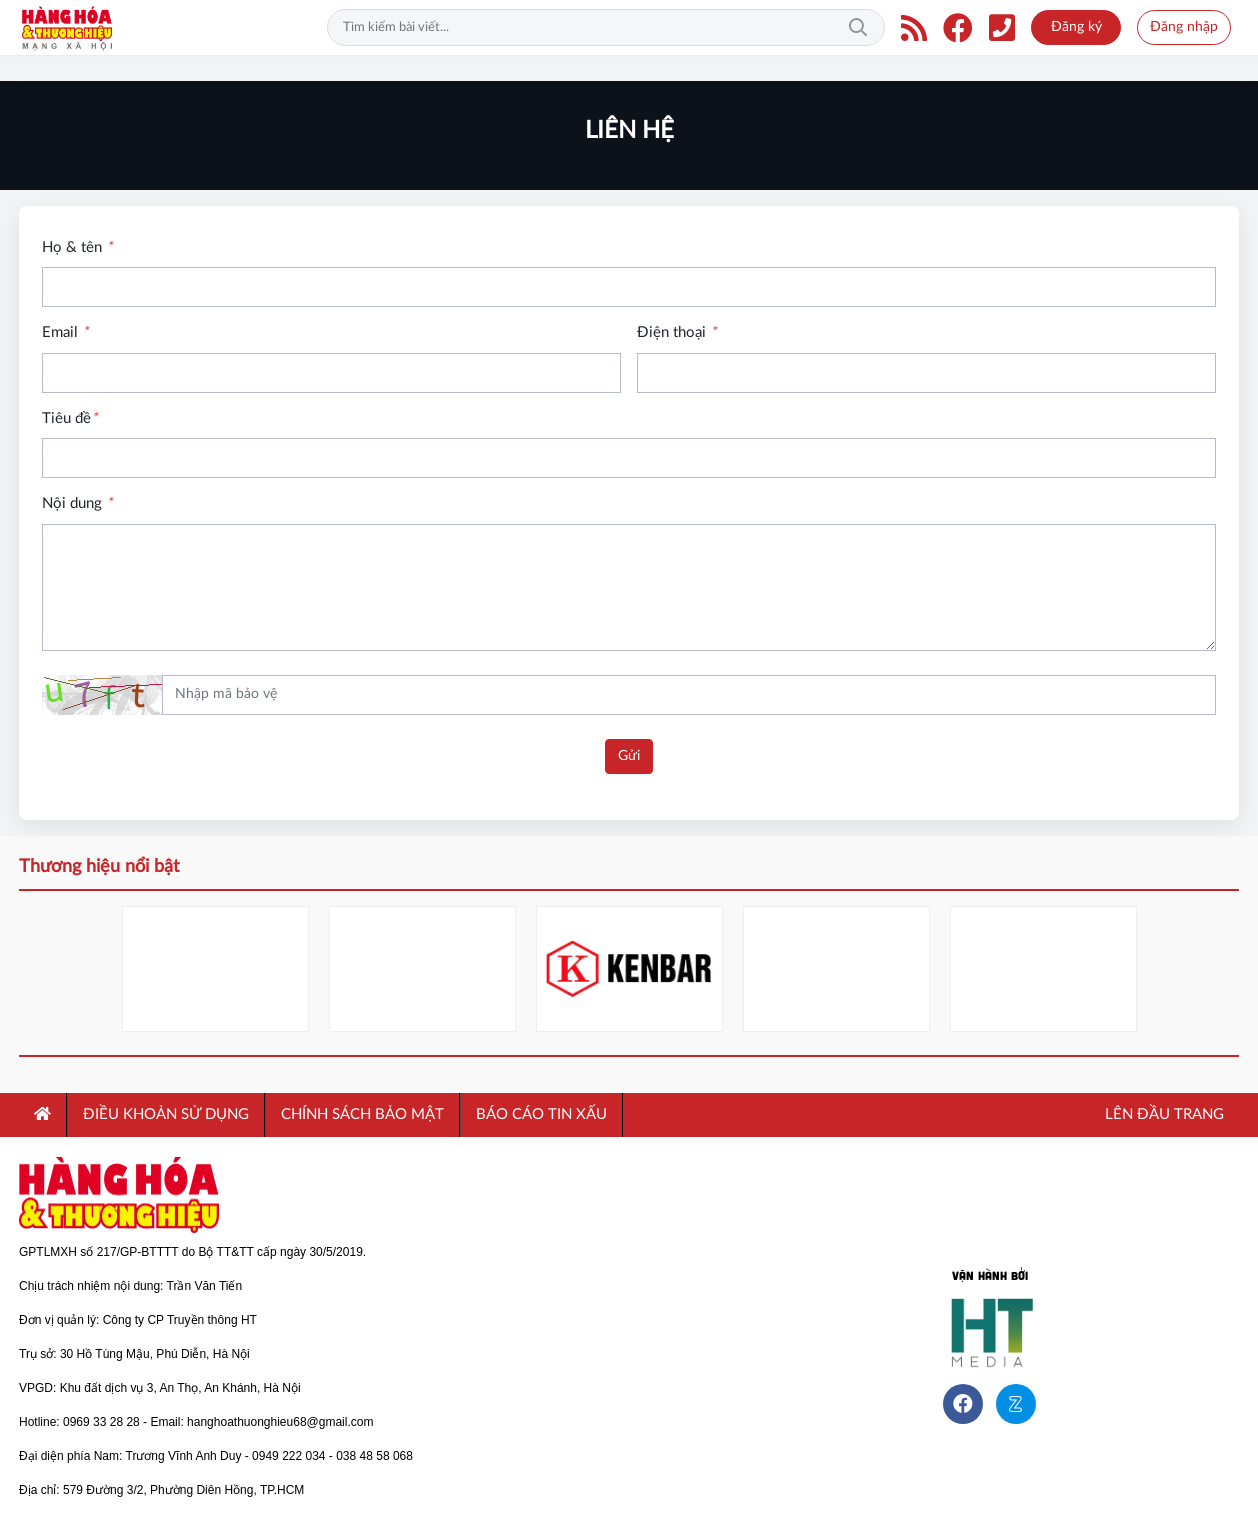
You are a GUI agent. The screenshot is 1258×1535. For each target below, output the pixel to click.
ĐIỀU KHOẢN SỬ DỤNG (166, 1114)
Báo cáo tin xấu (541, 1114)
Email (65, 332)
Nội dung (77, 503)
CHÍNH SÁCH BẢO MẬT (362, 1114)
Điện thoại (676, 332)
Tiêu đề (69, 418)
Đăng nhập (1184, 27)
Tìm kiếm (858, 28)
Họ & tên (77, 247)
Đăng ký (1076, 27)
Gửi (629, 756)
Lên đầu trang (1162, 1114)
